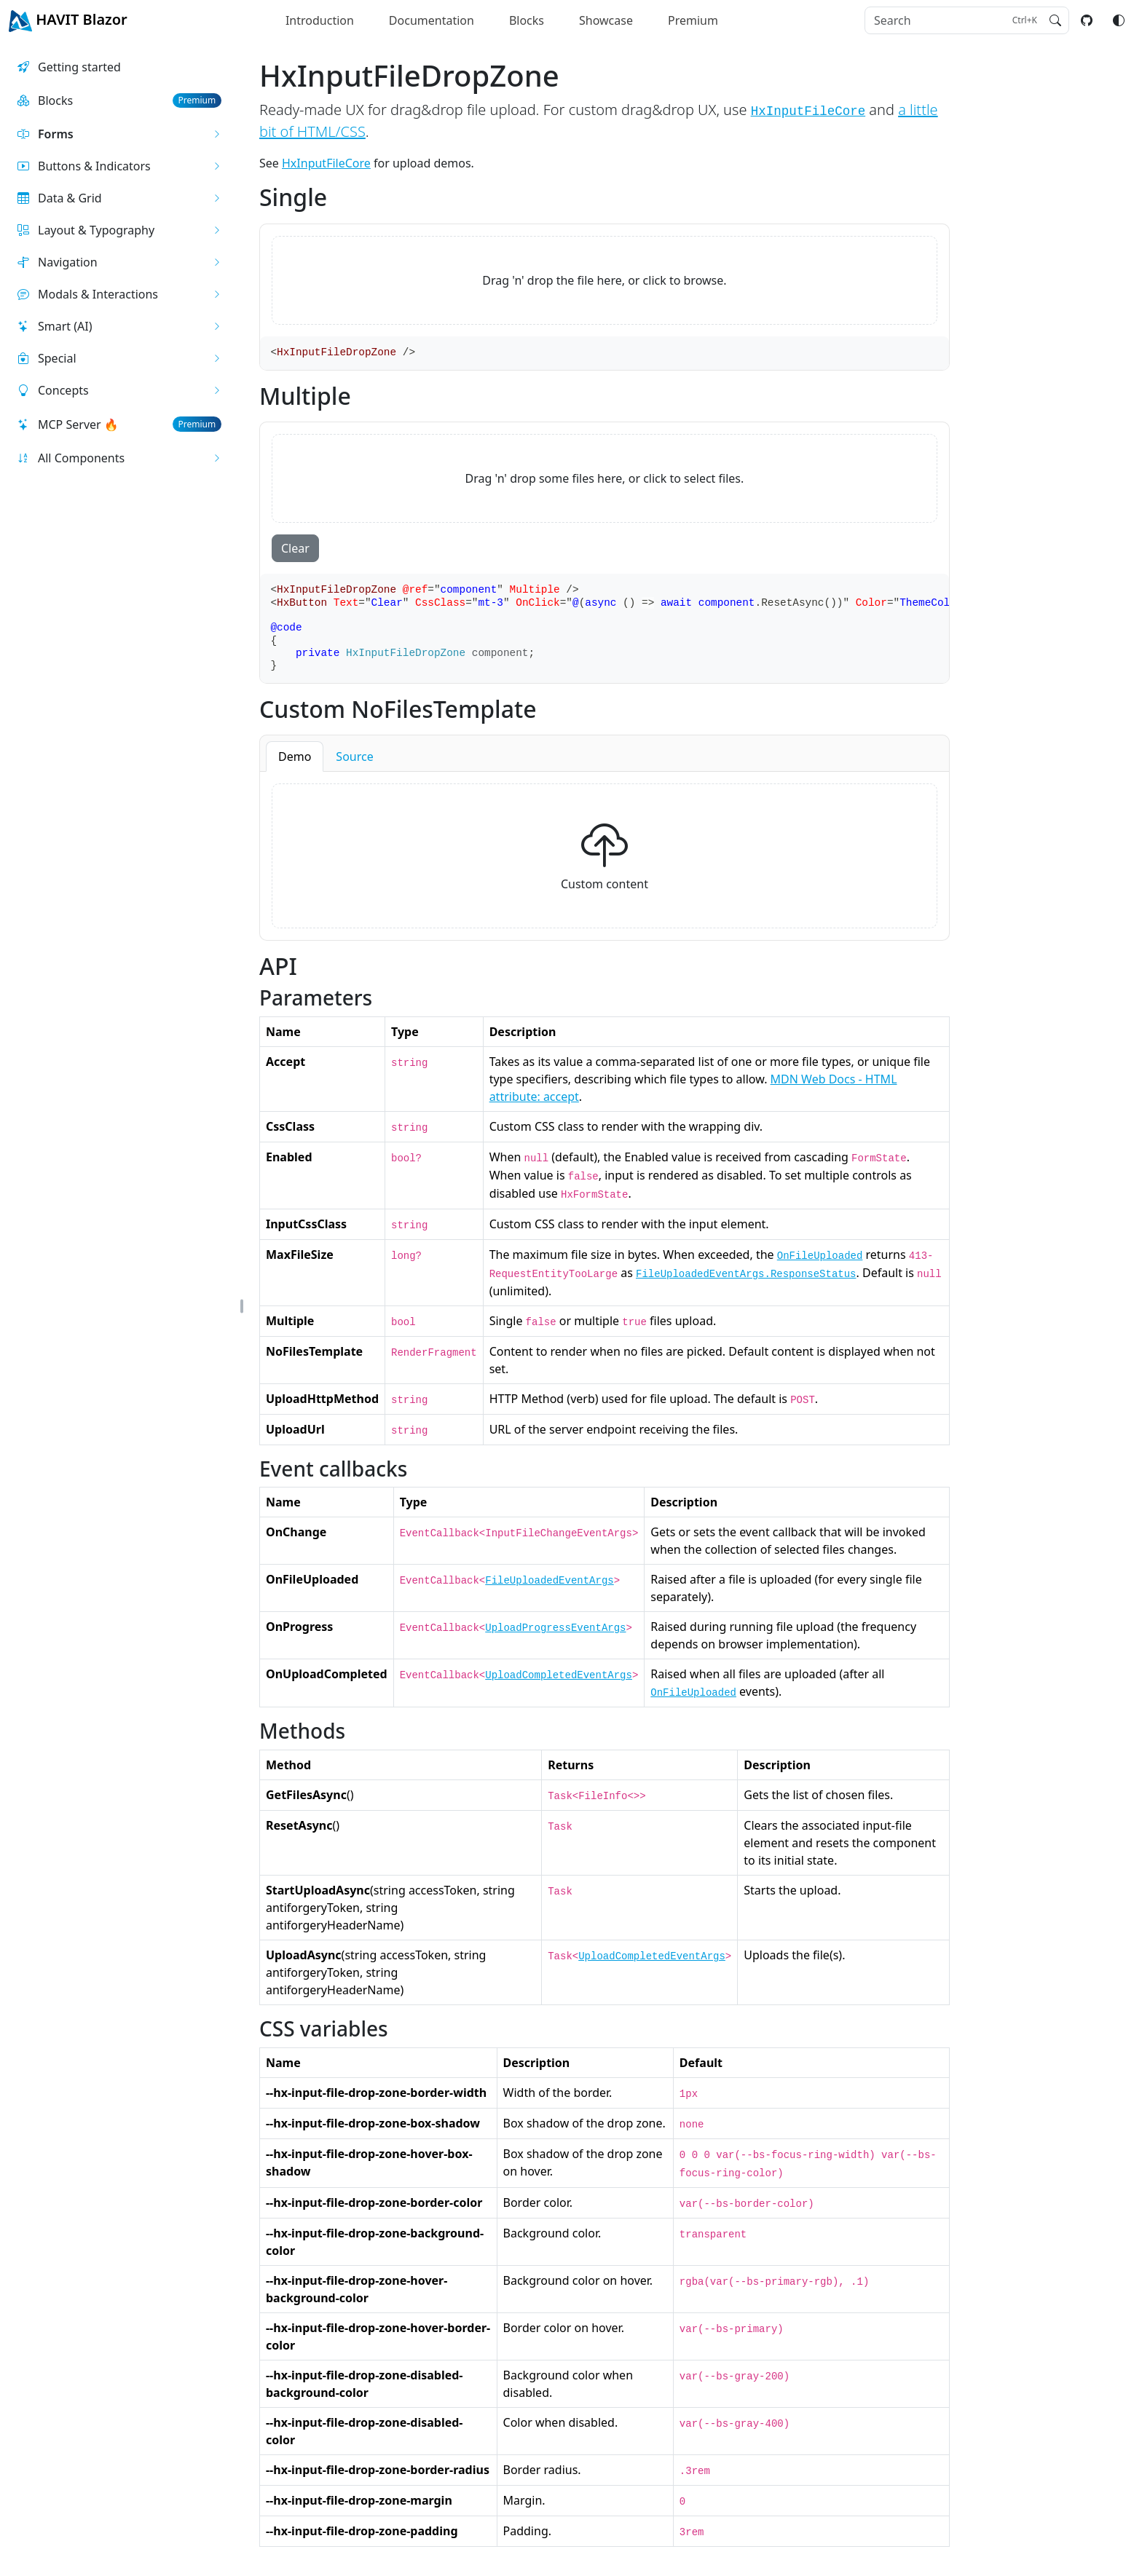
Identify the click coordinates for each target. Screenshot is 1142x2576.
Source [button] (354, 756)
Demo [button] (294, 756)
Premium (693, 20)
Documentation (431, 20)
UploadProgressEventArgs (555, 1628)
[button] (119, 134)
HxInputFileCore (808, 111)
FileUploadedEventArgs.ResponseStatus (746, 1274)
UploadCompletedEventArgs (558, 1675)
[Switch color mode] (1118, 20)
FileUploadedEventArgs (549, 1581)
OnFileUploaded (820, 1256)
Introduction (320, 20)
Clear (295, 548)
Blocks (526, 20)
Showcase (606, 20)
